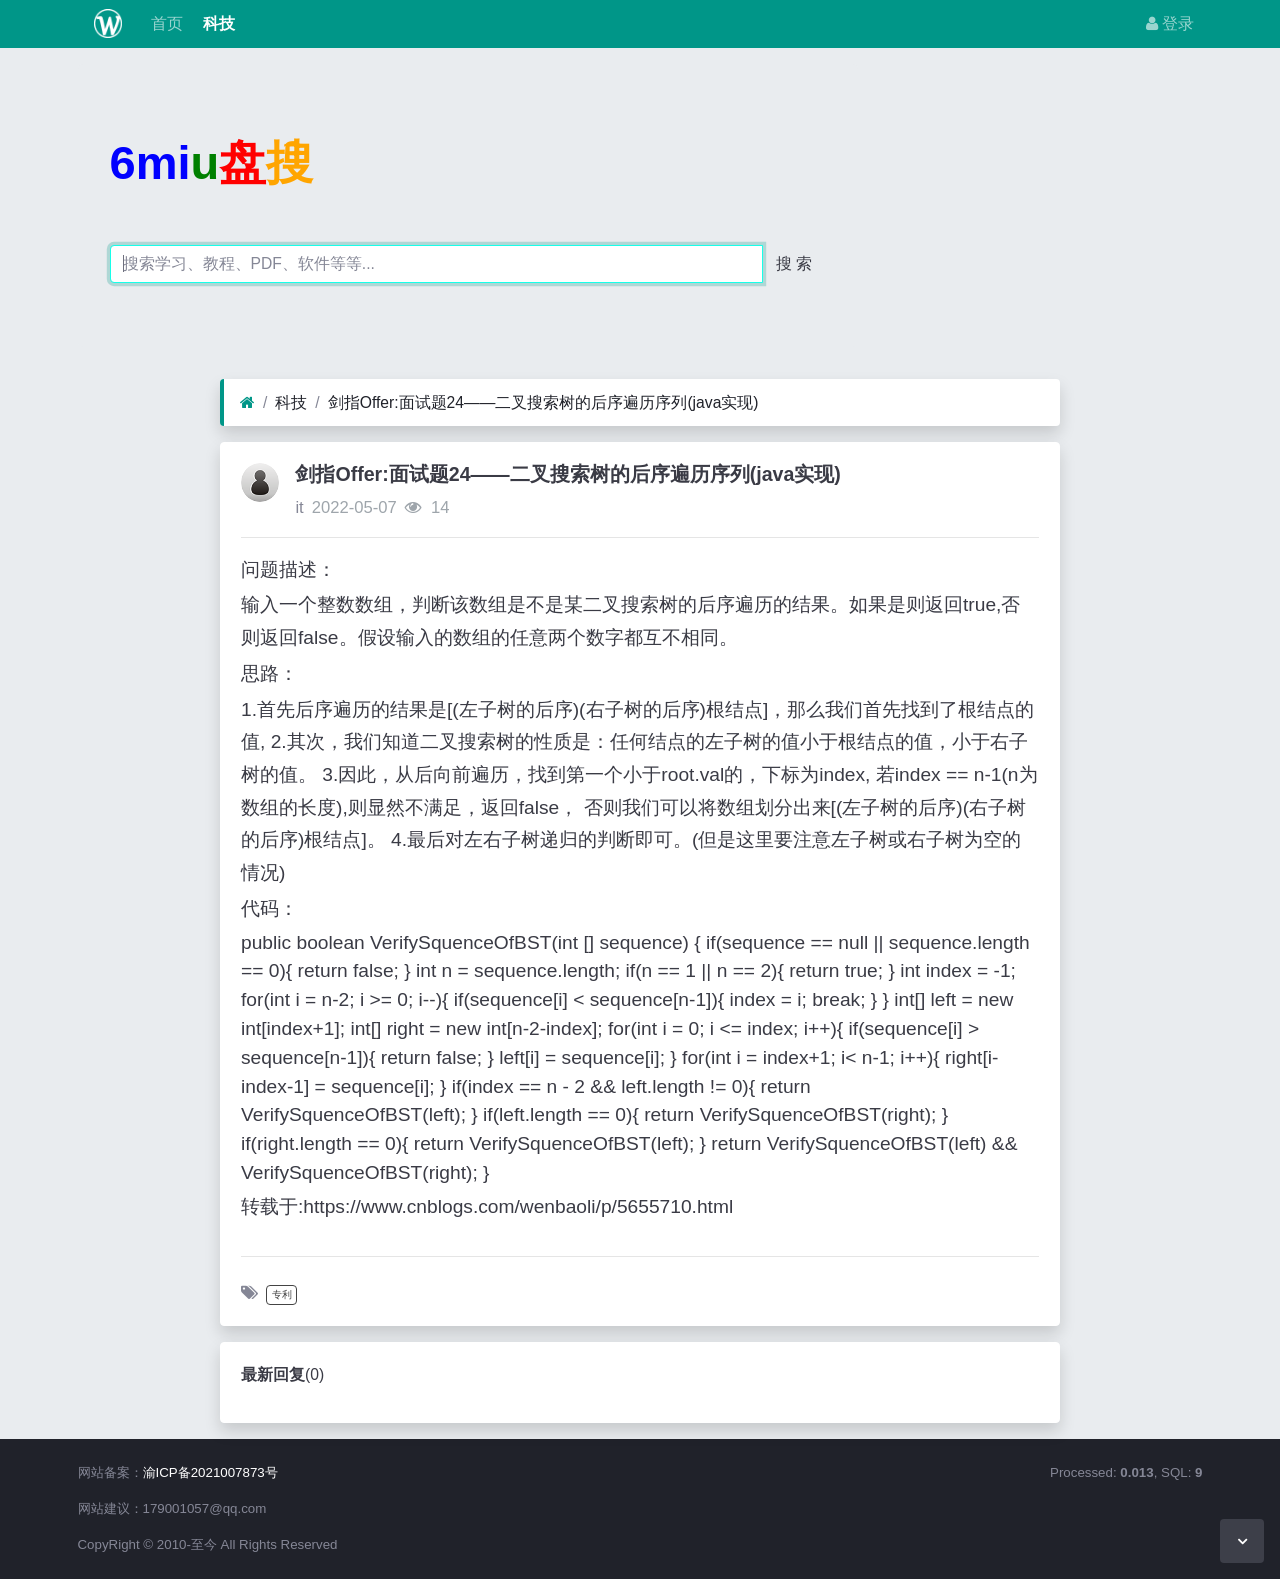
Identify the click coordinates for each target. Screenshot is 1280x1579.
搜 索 (794, 263)
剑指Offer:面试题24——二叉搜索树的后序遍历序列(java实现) (543, 402)
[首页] (247, 403)
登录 (1170, 23)
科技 (217, 23)
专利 (282, 1294)
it (299, 507)
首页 (164, 23)
